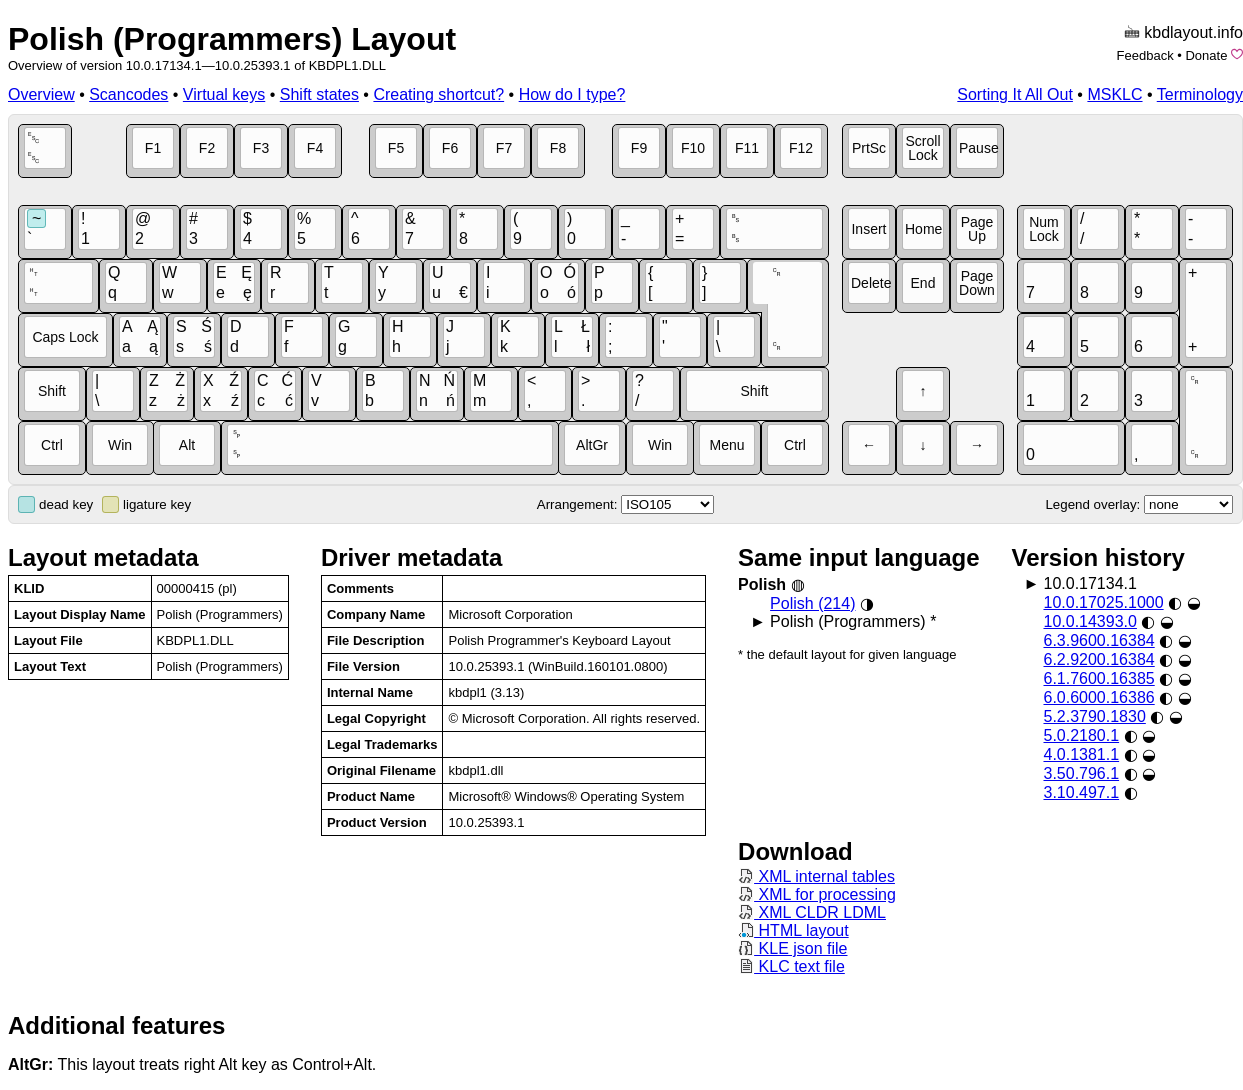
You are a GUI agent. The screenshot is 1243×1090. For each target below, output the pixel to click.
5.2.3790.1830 (1094, 716)
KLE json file (792, 948)
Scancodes (128, 94)
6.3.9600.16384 (1098, 640)
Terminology (1200, 94)
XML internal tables (816, 876)
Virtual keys (224, 94)
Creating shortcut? (438, 94)
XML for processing (817, 894)
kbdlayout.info (1193, 32)
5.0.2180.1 (1081, 735)
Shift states (319, 94)
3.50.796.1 (1081, 773)
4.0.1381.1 (1081, 754)
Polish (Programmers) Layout (232, 39)
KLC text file (791, 966)
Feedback (1145, 55)
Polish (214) (812, 603)
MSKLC (1114, 94)
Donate (1206, 55)
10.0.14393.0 (1089, 621)
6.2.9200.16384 (1098, 659)
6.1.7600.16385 (1098, 678)
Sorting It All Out (1015, 94)
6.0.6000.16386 (1098, 697)
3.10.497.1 (1081, 792)
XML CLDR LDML (812, 912)
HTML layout (793, 930)
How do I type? (572, 94)
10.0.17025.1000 (1103, 602)
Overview (41, 94)
